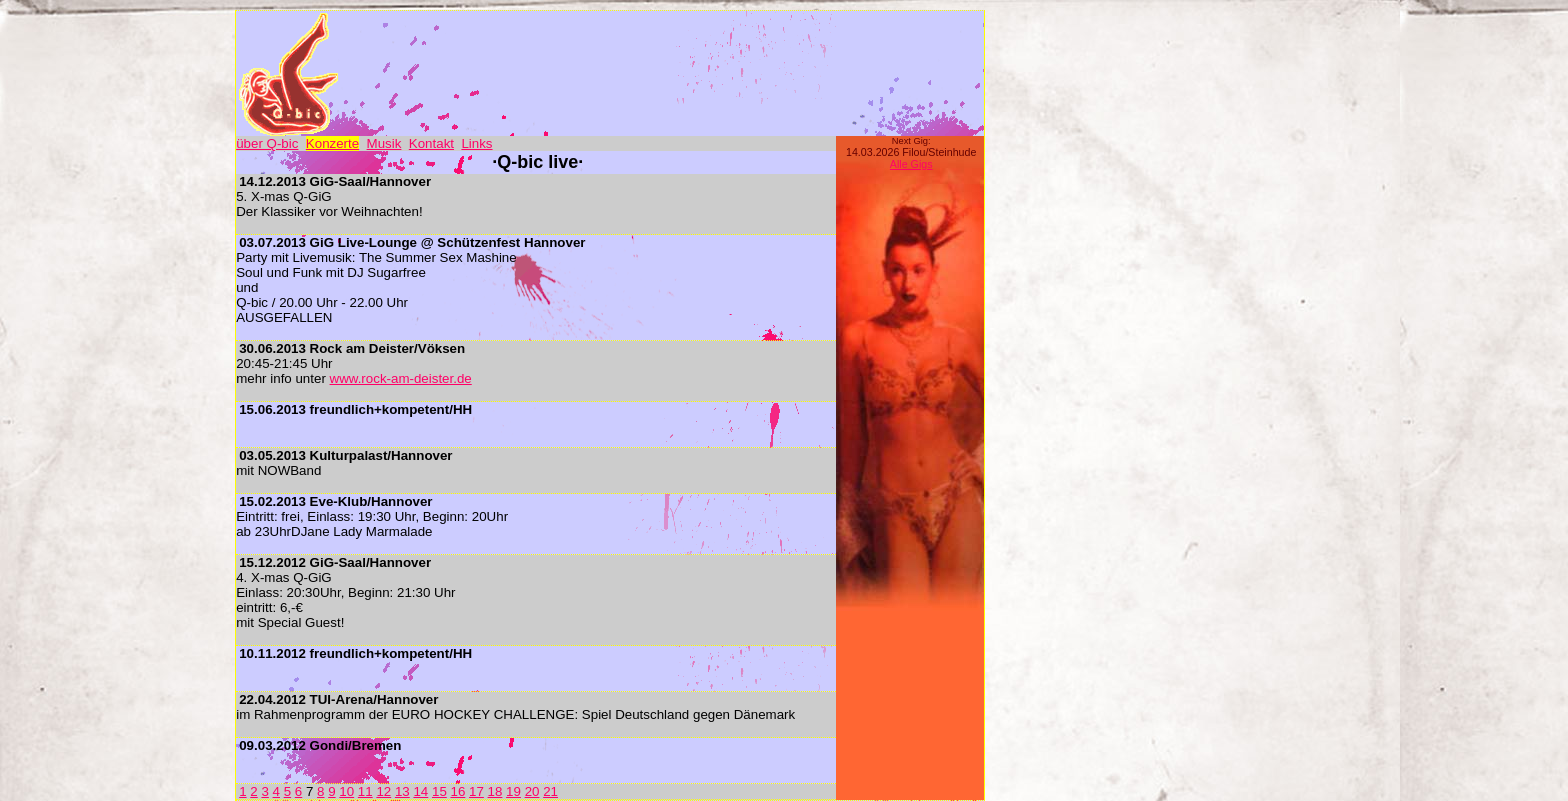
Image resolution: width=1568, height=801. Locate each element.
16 (458, 791)
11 (365, 791)
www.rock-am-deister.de (401, 378)
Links (476, 143)
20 (532, 791)
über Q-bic (267, 143)
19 (513, 791)
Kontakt (431, 143)
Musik (384, 143)
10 (346, 791)
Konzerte (332, 143)
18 (495, 791)
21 (550, 791)
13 (402, 791)
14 (420, 791)
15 (439, 791)
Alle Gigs (911, 164)
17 (476, 791)
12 (383, 791)
